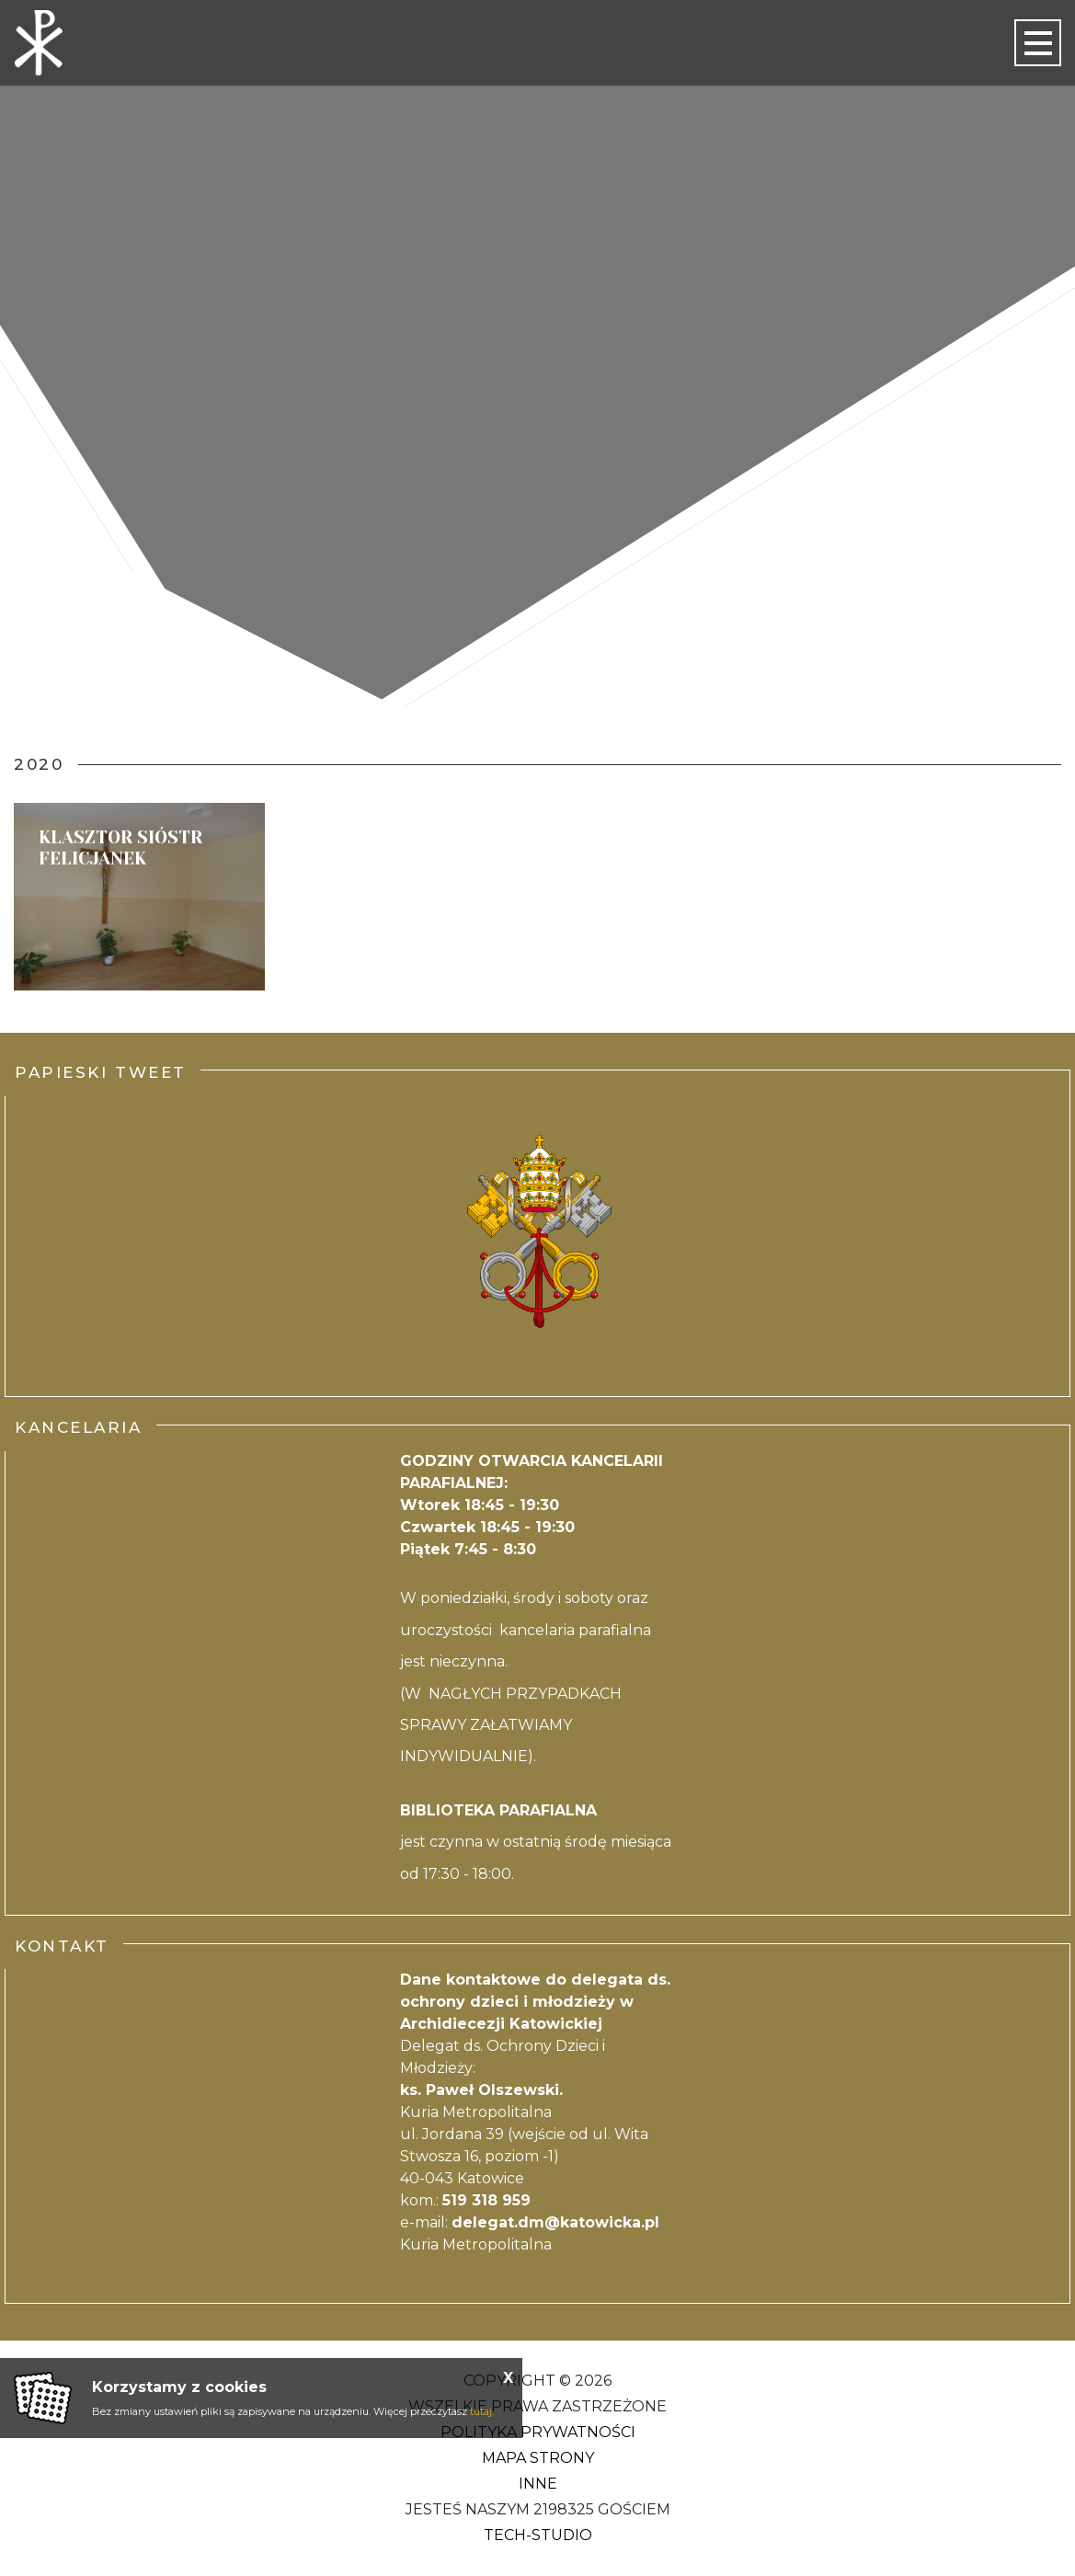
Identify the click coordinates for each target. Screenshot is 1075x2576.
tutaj (481, 2411)
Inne (538, 2483)
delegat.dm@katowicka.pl (555, 2222)
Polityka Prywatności (537, 2432)
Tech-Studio (538, 2535)
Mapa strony (538, 2458)
